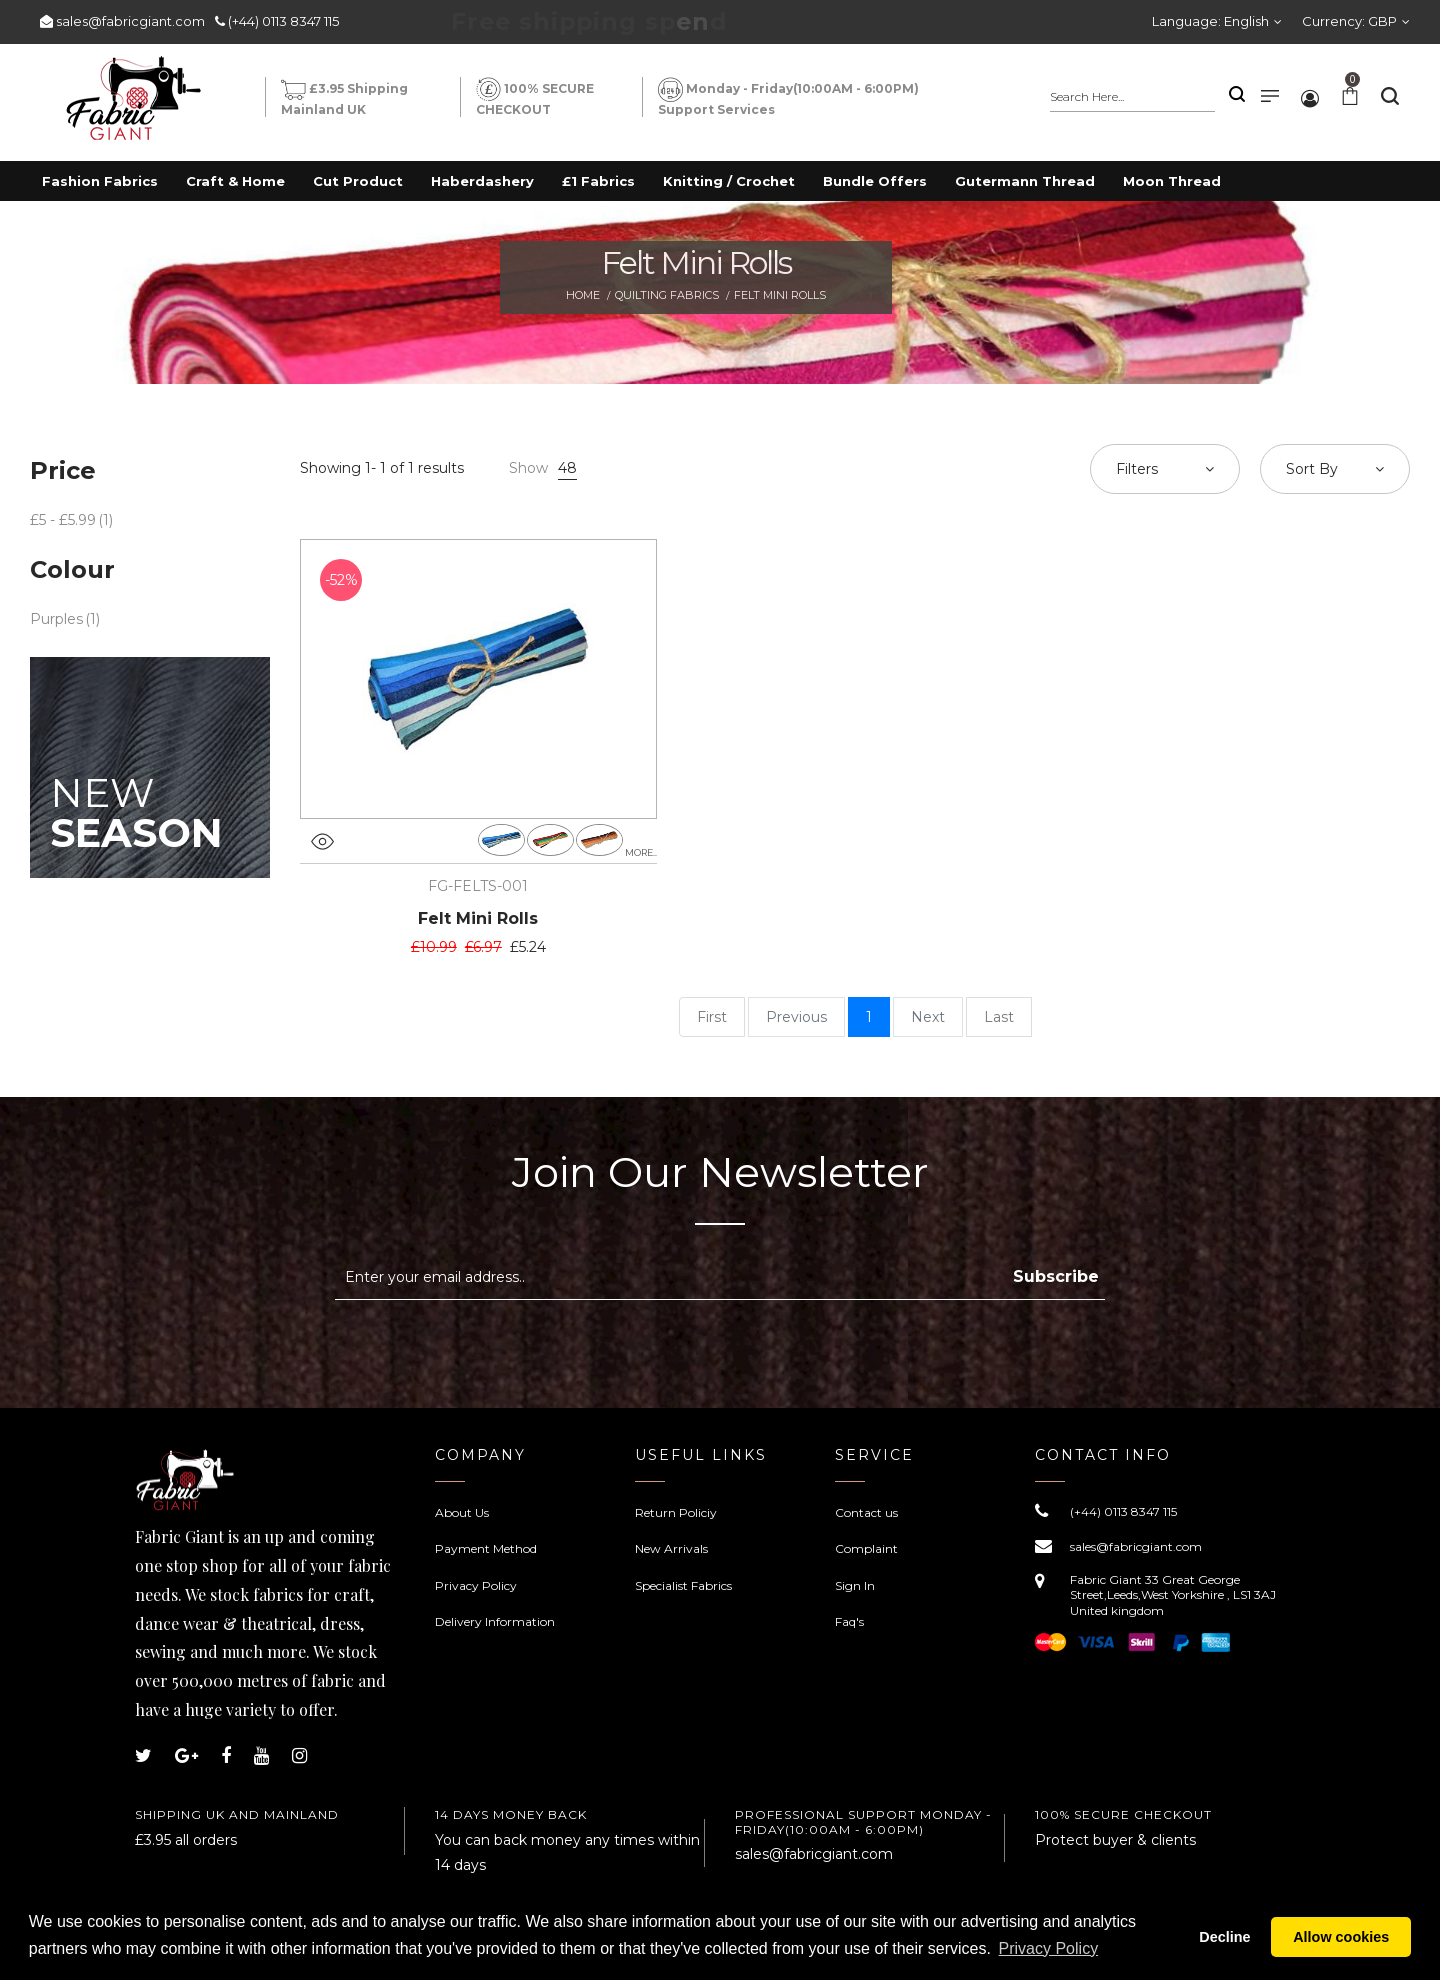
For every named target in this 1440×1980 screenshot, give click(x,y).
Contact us (866, 1512)
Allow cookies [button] (1341, 1937)
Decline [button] (1224, 1937)
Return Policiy (676, 1512)
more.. (641, 852)
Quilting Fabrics (667, 295)
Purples (56, 619)
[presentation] (503, 1349)
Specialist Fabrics (683, 1585)
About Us (462, 1512)
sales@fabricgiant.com (130, 21)
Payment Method (486, 1548)
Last (999, 1017)
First (712, 1017)
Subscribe (1056, 1276)
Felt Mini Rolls (478, 918)
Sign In (855, 1585)
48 (567, 468)
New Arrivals (671, 1548)
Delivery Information (495, 1621)
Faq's (849, 1621)
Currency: (1349, 21)
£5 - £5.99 (63, 520)
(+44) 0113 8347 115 (283, 21)
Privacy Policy (476, 1585)
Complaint (866, 1548)
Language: (1210, 21)
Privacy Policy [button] (1049, 1948)
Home (583, 295)
